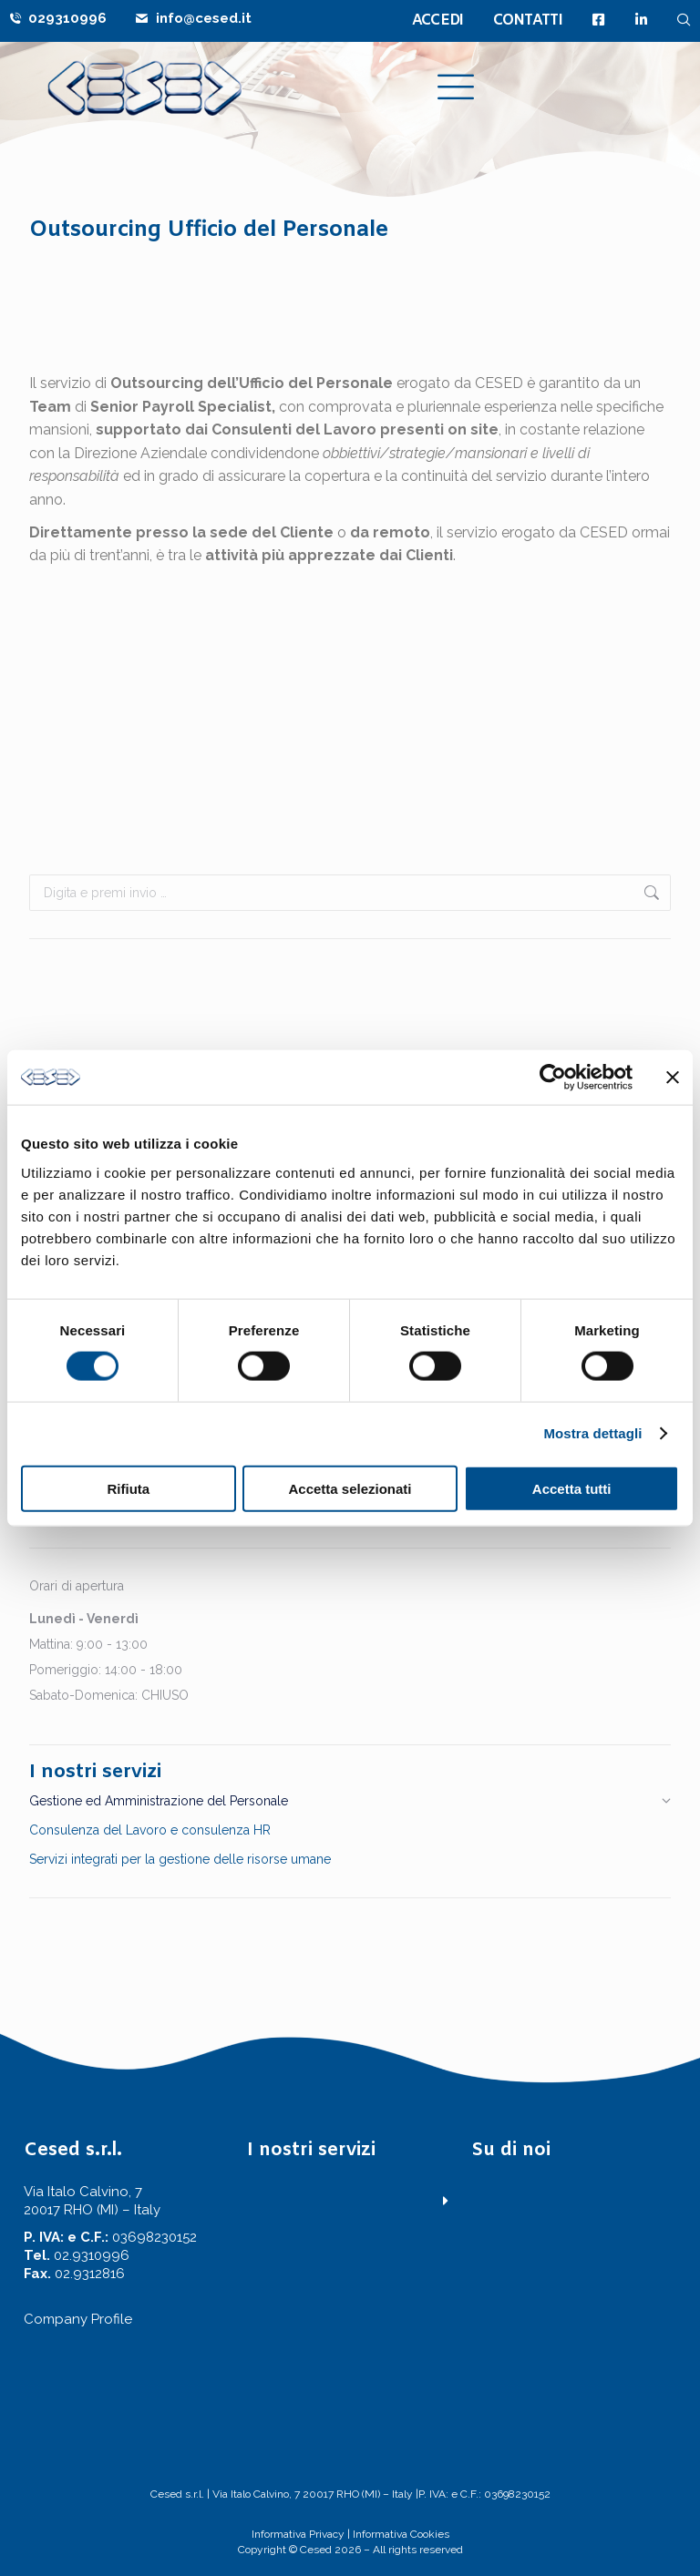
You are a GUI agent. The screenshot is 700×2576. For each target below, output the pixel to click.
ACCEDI (438, 20)
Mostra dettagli (592, 1433)
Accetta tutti (572, 1488)
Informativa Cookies (401, 2534)
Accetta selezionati (349, 1488)
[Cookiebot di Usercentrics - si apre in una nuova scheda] (553, 1077)
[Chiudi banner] (672, 1077)
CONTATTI (527, 20)
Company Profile (78, 2319)
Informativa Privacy (298, 2534)
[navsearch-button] (684, 19)
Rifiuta (128, 1488)
